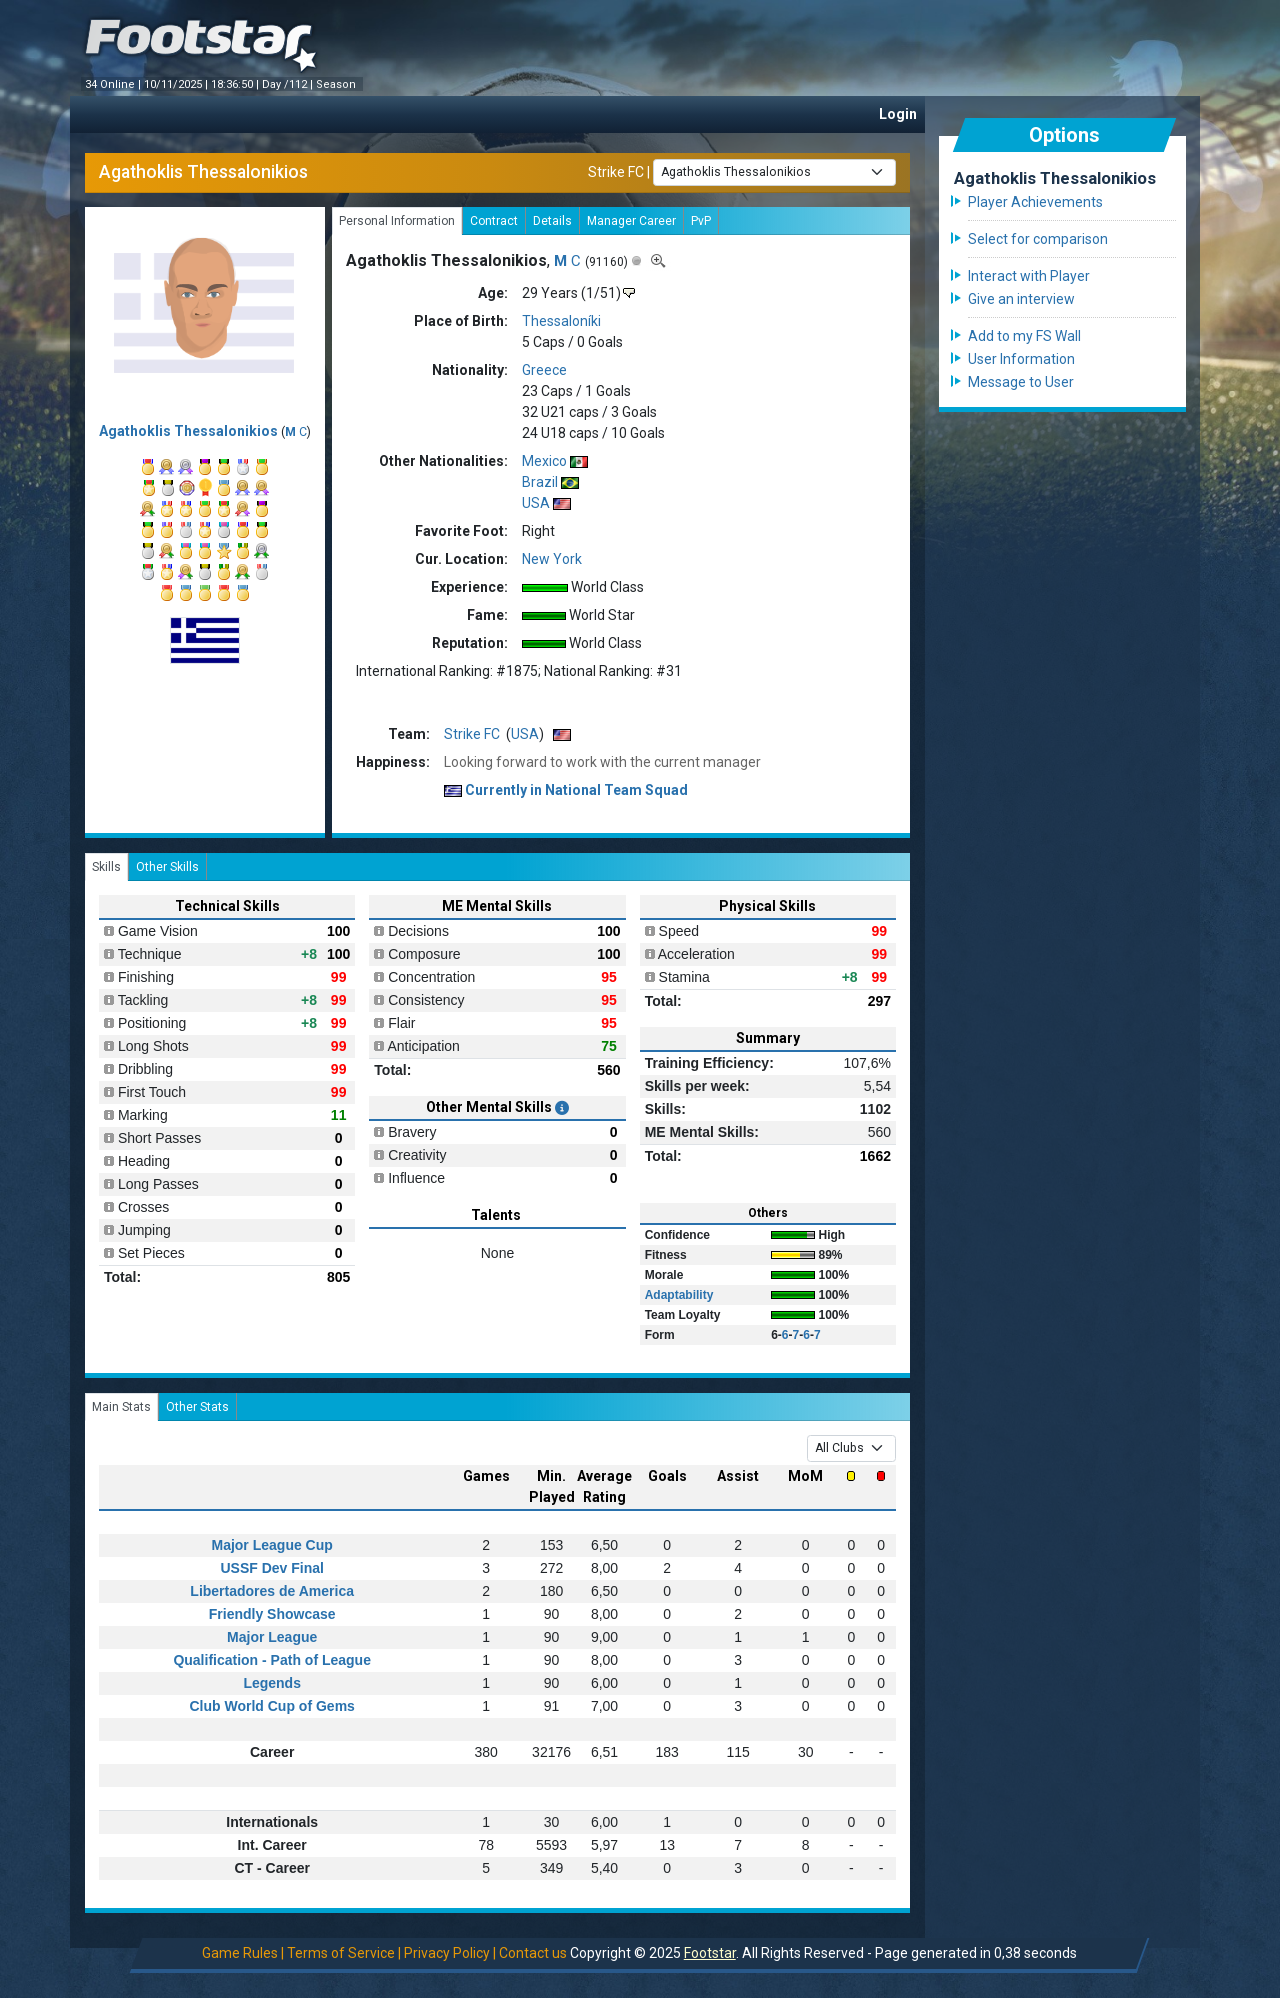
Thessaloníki (561, 321)
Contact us (533, 1953)
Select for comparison (1038, 239)
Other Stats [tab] (197, 1407)
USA (536, 503)
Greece (544, 370)
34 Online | (114, 84)
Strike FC (616, 171)
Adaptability (679, 1295)
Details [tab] (552, 221)
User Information (1021, 359)
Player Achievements (1035, 202)
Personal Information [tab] (397, 221)
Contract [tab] (494, 221)
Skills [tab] (106, 867)
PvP (701, 221)
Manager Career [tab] (631, 221)
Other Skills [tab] (167, 867)
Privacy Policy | (450, 1953)
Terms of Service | (344, 1953)
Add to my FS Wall (1024, 336)
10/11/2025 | (177, 84)
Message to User (1021, 382)
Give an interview (1021, 299)
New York (552, 559)
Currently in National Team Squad (566, 790)
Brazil (540, 482)
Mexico (544, 461)
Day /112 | (289, 84)
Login (898, 114)
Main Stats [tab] (121, 1407)
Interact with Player (1029, 276)
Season (337, 84)
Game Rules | (243, 1953)
